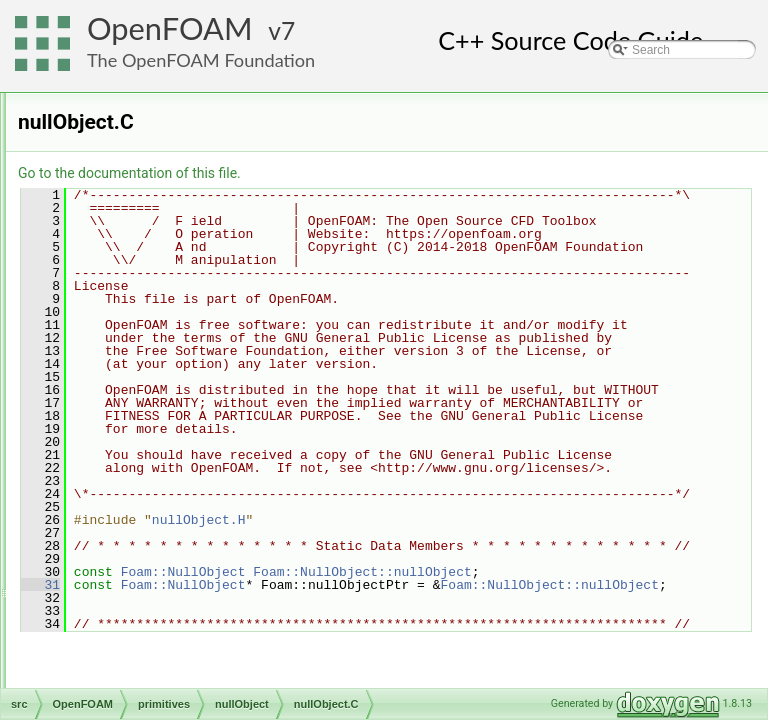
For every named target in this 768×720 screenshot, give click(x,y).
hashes (133, 291)
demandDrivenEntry (167, 181)
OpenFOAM (170, 28)
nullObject (140, 379)
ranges (132, 621)
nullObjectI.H (164, 445)
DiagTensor (144, 203)
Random (136, 599)
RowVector (143, 643)
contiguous (143, 159)
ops (123, 489)
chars (128, 115)
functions (138, 247)
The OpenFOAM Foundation (201, 60)
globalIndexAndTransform (182, 269)
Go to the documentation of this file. (379, 173)
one (124, 467)
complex (136, 137)
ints (123, 313)
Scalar (131, 665)
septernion (142, 687)
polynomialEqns (156, 533)
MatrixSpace (147, 335)
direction (136, 225)
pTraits (132, 555)
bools (128, 93)
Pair (124, 511)
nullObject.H (162, 423)
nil (120, 357)
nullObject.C (162, 401)
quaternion (142, 577)
